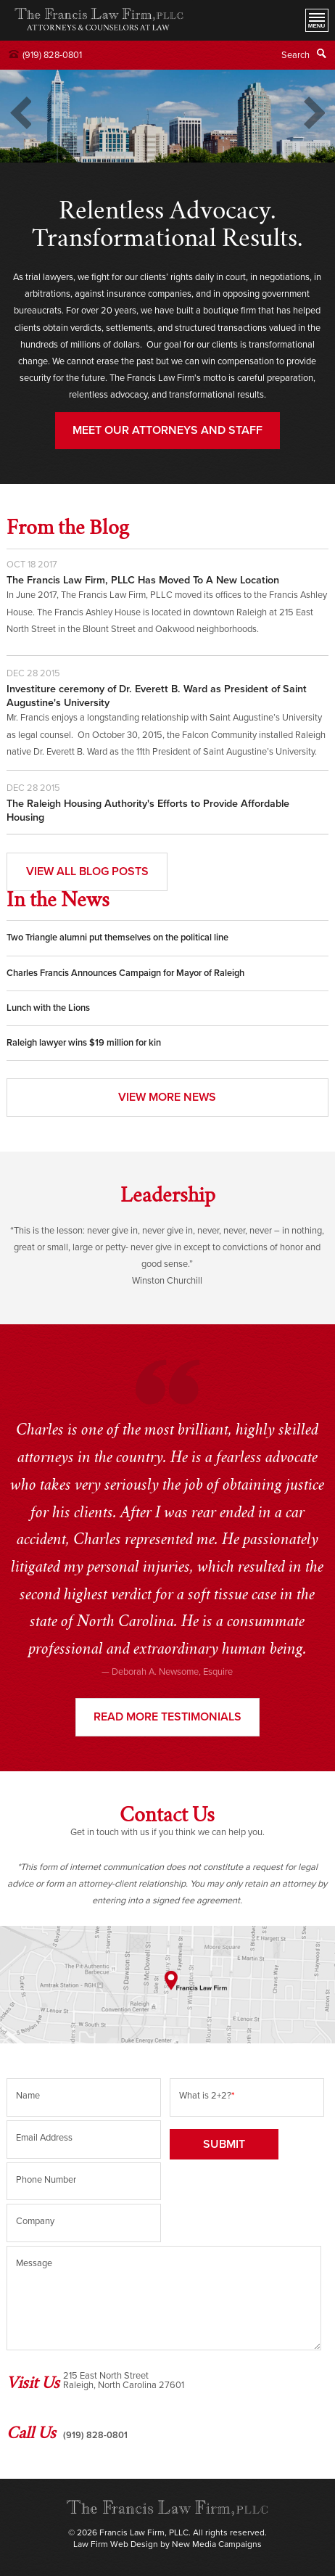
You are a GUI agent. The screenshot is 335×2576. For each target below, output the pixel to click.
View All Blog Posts (87, 871)
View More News (167, 1097)
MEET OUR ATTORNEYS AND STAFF (167, 430)
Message (34, 2263)
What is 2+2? (206, 2095)
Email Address (44, 2138)
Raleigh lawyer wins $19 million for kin (84, 1043)
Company (35, 2221)
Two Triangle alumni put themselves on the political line (117, 937)
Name (28, 2095)
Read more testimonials (167, 1717)
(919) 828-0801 (52, 55)
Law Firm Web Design (115, 2544)
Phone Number (46, 2180)
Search (295, 55)
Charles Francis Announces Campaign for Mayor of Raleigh (125, 973)
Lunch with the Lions (48, 1008)
